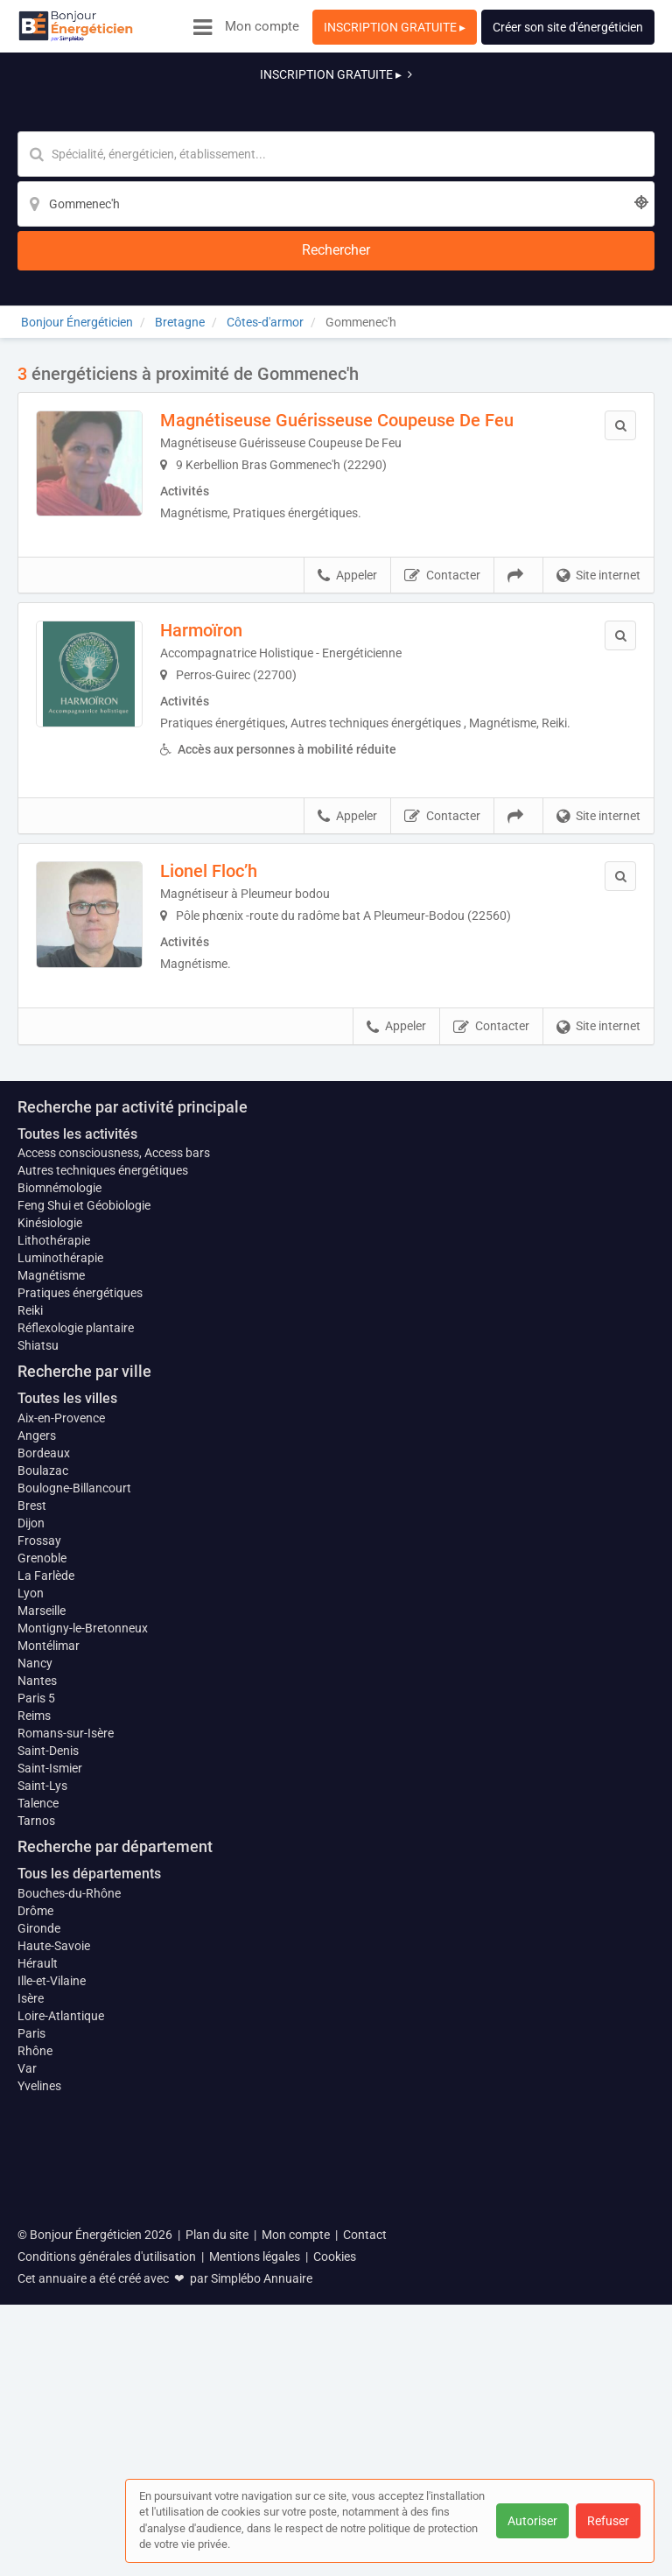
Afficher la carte (336, 1176)
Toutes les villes (67, 1739)
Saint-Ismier (50, 2118)
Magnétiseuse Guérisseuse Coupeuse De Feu (361, 282)
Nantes (37, 2031)
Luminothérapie (60, 1600)
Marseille (42, 1952)
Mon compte (262, 26)
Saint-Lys (42, 2136)
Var (27, 2418)
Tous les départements (89, 2223)
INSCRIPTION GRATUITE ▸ (395, 27)
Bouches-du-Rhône (69, 2243)
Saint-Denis (48, 2101)
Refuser (608, 2521)
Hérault (38, 2313)
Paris (32, 2383)
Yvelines (39, 2436)
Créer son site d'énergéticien (568, 27)
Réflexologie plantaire (76, 1670)
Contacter (442, 450)
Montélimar (49, 1996)
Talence (38, 2153)
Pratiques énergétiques (80, 1635)
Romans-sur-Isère (66, 2083)
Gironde (39, 2278)
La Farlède (46, 1917)
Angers (37, 1777)
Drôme (35, 2261)
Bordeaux (44, 1794)
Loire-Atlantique (61, 2366)
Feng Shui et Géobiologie (84, 1548)
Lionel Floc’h (233, 763)
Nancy (35, 2013)
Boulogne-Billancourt (74, 1829)
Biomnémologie (60, 1530)
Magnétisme (51, 1618)
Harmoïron (226, 504)
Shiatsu (38, 1688)
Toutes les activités (77, 1475)
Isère (31, 2348)
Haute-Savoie (54, 2296)
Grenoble (42, 1899)
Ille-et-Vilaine (52, 2331)
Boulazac (43, 1812)
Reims (34, 2066)
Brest (32, 1847)
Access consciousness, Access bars (114, 1495)
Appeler (347, 450)
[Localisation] (421, 110)
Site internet (598, 450)
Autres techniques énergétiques (103, 1513)
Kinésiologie (50, 1565)
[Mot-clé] (202, 110)
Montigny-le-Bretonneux (83, 1978)
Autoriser (532, 2521)
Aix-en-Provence (61, 1759)
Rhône (35, 2401)
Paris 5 (36, 2048)
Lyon (31, 1934)
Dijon (31, 1864)
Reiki (30, 1653)
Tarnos (36, 2171)
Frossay (39, 1882)
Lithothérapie (54, 1583)
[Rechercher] (555, 110)
